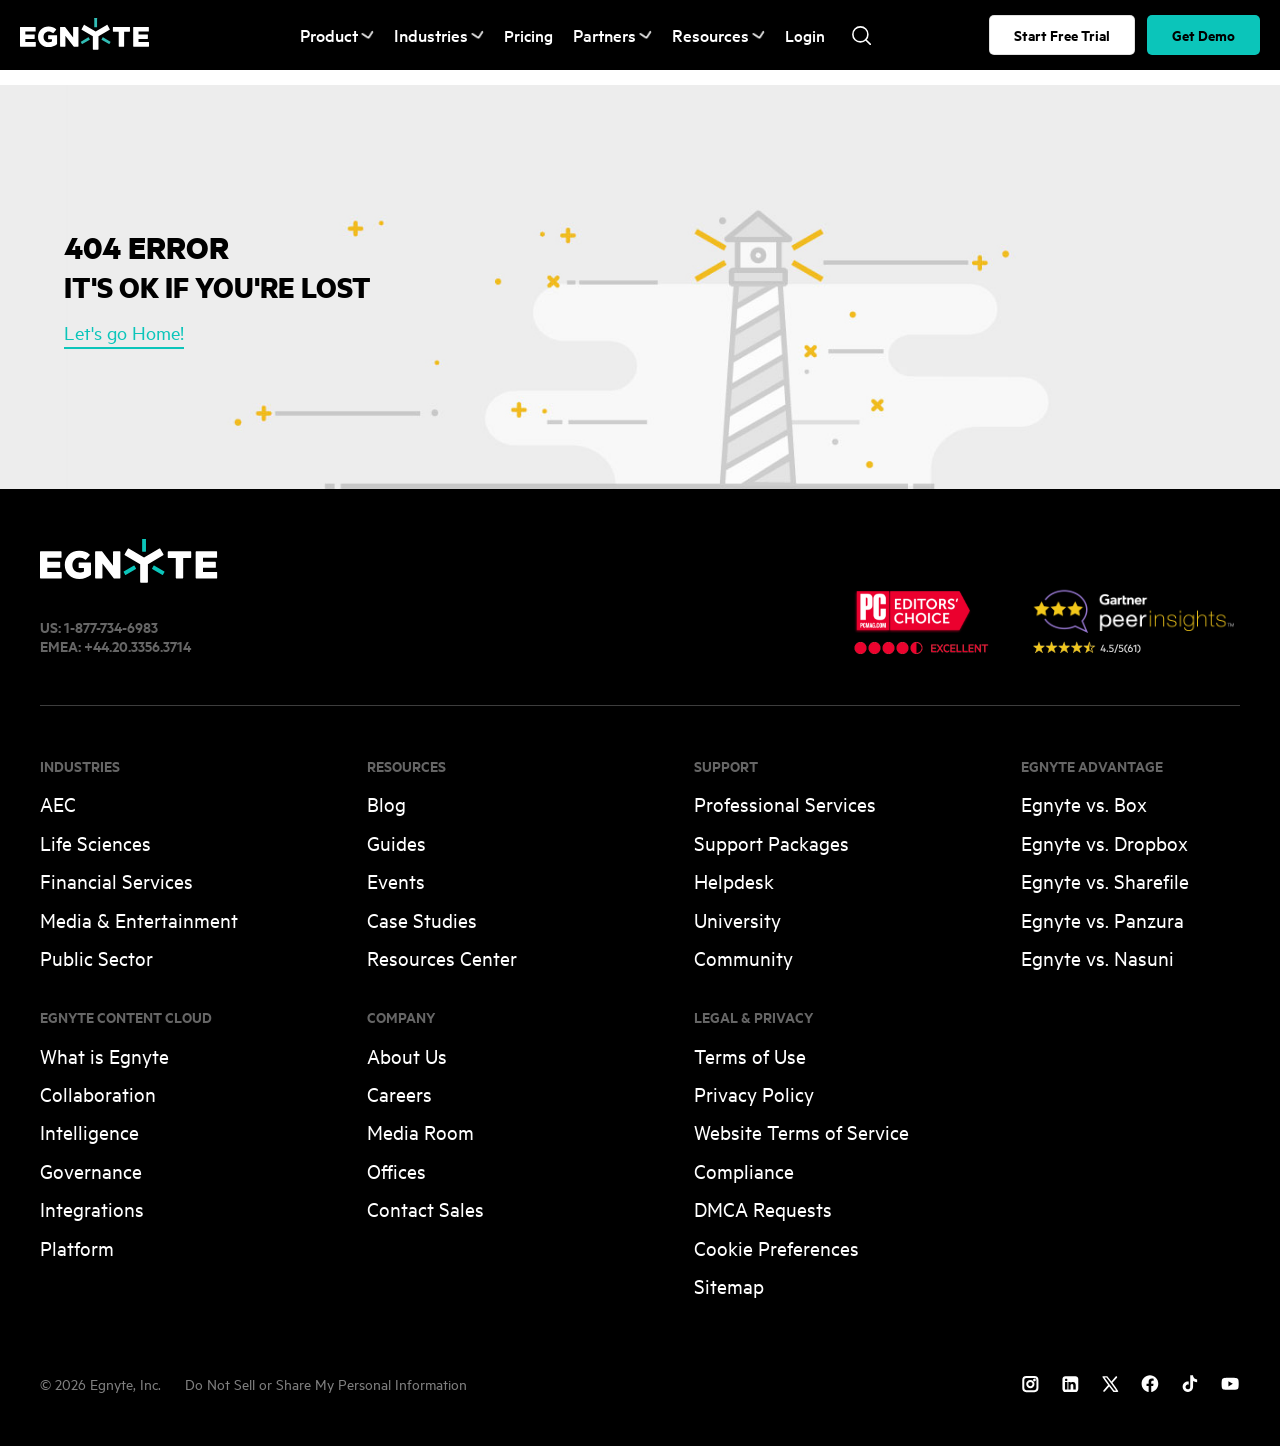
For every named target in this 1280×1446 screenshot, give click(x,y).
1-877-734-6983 (111, 626)
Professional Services (785, 803)
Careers (399, 1093)
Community (743, 957)
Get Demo (1203, 34)
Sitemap (729, 1285)
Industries (434, 35)
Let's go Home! (124, 332)
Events (396, 880)
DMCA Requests (763, 1208)
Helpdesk (734, 880)
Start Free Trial (1062, 34)
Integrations (92, 1208)
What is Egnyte (104, 1055)
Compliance (744, 1170)
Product (336, 35)
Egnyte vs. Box (1084, 803)
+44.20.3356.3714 (137, 645)
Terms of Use (750, 1055)
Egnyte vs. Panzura (1102, 919)
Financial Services (116, 880)
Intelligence (89, 1131)
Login (789, 35)
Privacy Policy (754, 1093)
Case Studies (422, 919)
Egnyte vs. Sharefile (1105, 880)
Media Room (420, 1131)
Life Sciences (95, 842)
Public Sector (96, 957)
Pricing (521, 35)
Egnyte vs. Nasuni (1097, 957)
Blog (386, 803)
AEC (58, 803)
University (737, 919)
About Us (407, 1055)
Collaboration (98, 1093)
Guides (396, 842)
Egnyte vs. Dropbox (1104, 842)
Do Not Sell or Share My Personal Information (326, 1383)
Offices (396, 1170)
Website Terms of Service (801, 1131)
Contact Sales (425, 1208)
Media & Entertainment (139, 919)
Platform (77, 1247)
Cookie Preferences (776, 1247)
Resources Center (442, 957)
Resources (705, 35)
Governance (91, 1170)
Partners (604, 35)
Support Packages (771, 842)
